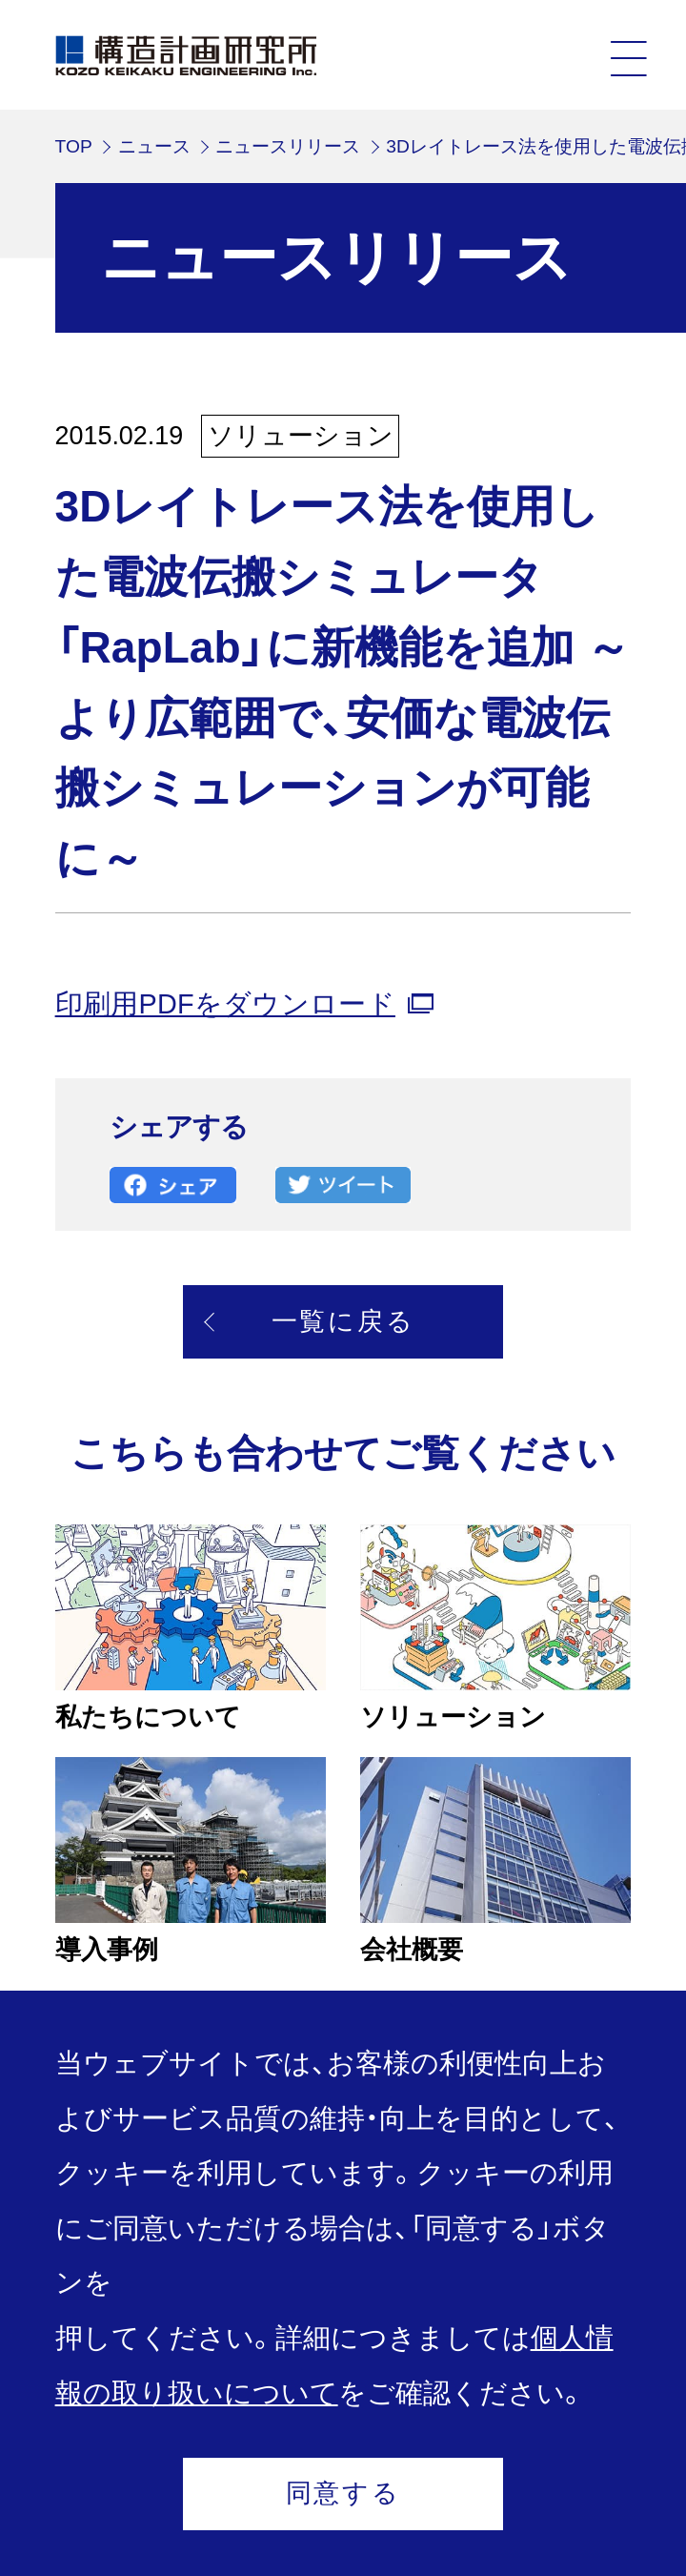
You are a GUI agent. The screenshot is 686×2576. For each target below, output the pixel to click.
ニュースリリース (287, 146)
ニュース (154, 146)
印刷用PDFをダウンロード (225, 1004)
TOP (73, 146)
